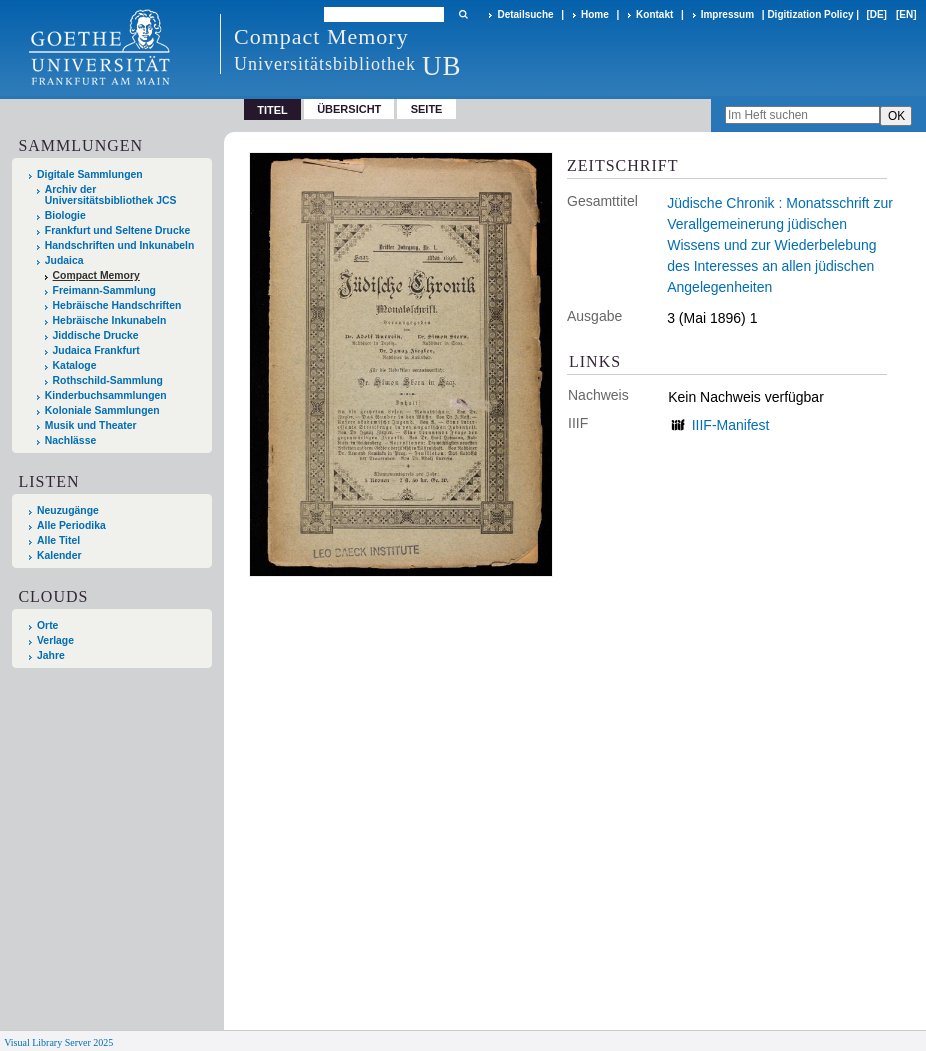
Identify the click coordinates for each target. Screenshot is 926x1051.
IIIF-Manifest (731, 425)
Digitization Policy (810, 14)
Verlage (55, 640)
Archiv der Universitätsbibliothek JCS (111, 195)
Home (595, 14)
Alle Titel (58, 540)
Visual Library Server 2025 (58, 1042)
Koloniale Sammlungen (102, 410)
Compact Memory (96, 275)
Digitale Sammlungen (90, 174)
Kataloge (75, 365)
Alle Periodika (71, 525)
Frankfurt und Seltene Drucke (118, 230)
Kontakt (654, 14)
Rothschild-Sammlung (108, 380)
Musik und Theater (91, 425)
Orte (47, 625)
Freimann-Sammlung (104, 290)
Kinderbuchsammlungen (106, 395)
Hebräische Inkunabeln (110, 320)
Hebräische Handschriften (117, 305)
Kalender (59, 555)
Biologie (65, 215)
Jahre (51, 655)
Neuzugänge (68, 510)
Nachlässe (70, 440)
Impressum (727, 14)
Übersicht (349, 109)
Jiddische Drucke (96, 335)
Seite (427, 109)
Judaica (64, 260)
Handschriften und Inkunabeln (120, 245)
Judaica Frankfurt (96, 350)
